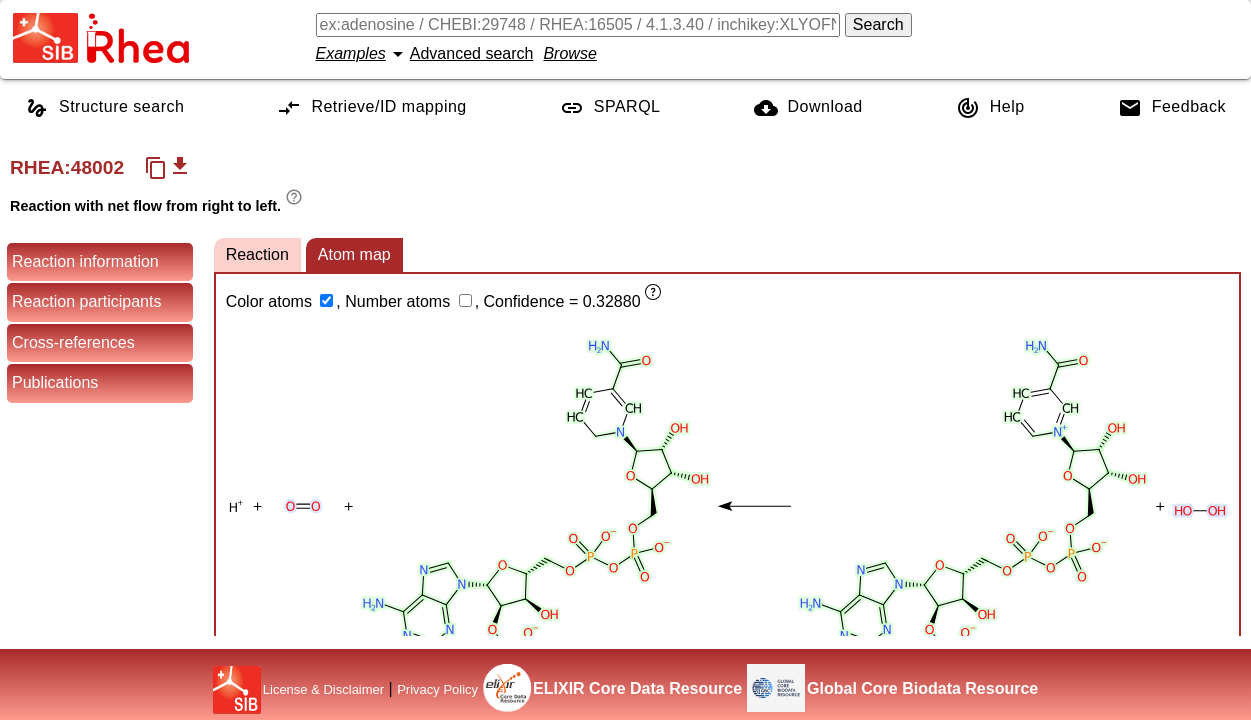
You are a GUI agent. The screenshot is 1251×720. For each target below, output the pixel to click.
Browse (569, 53)
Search (878, 24)
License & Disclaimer (323, 689)
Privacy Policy (437, 689)
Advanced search (472, 53)
